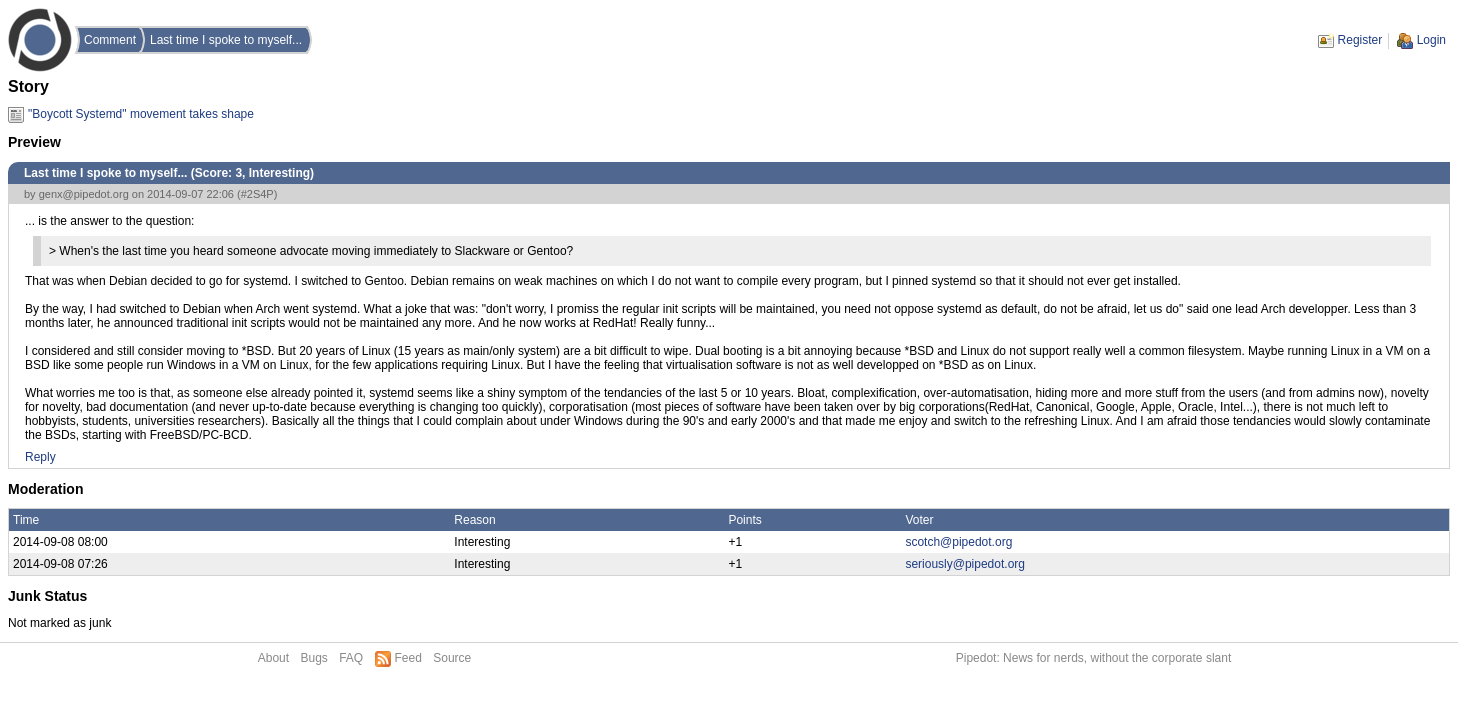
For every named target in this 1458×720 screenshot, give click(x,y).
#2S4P (257, 194)
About (273, 658)
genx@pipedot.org (84, 194)
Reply (40, 457)
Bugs (313, 658)
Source (452, 658)
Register (1360, 40)
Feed (408, 658)
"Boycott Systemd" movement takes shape (141, 114)
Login (1431, 40)
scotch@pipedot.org (958, 542)
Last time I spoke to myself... (226, 40)
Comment (110, 40)
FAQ (351, 658)
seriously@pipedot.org (965, 564)
